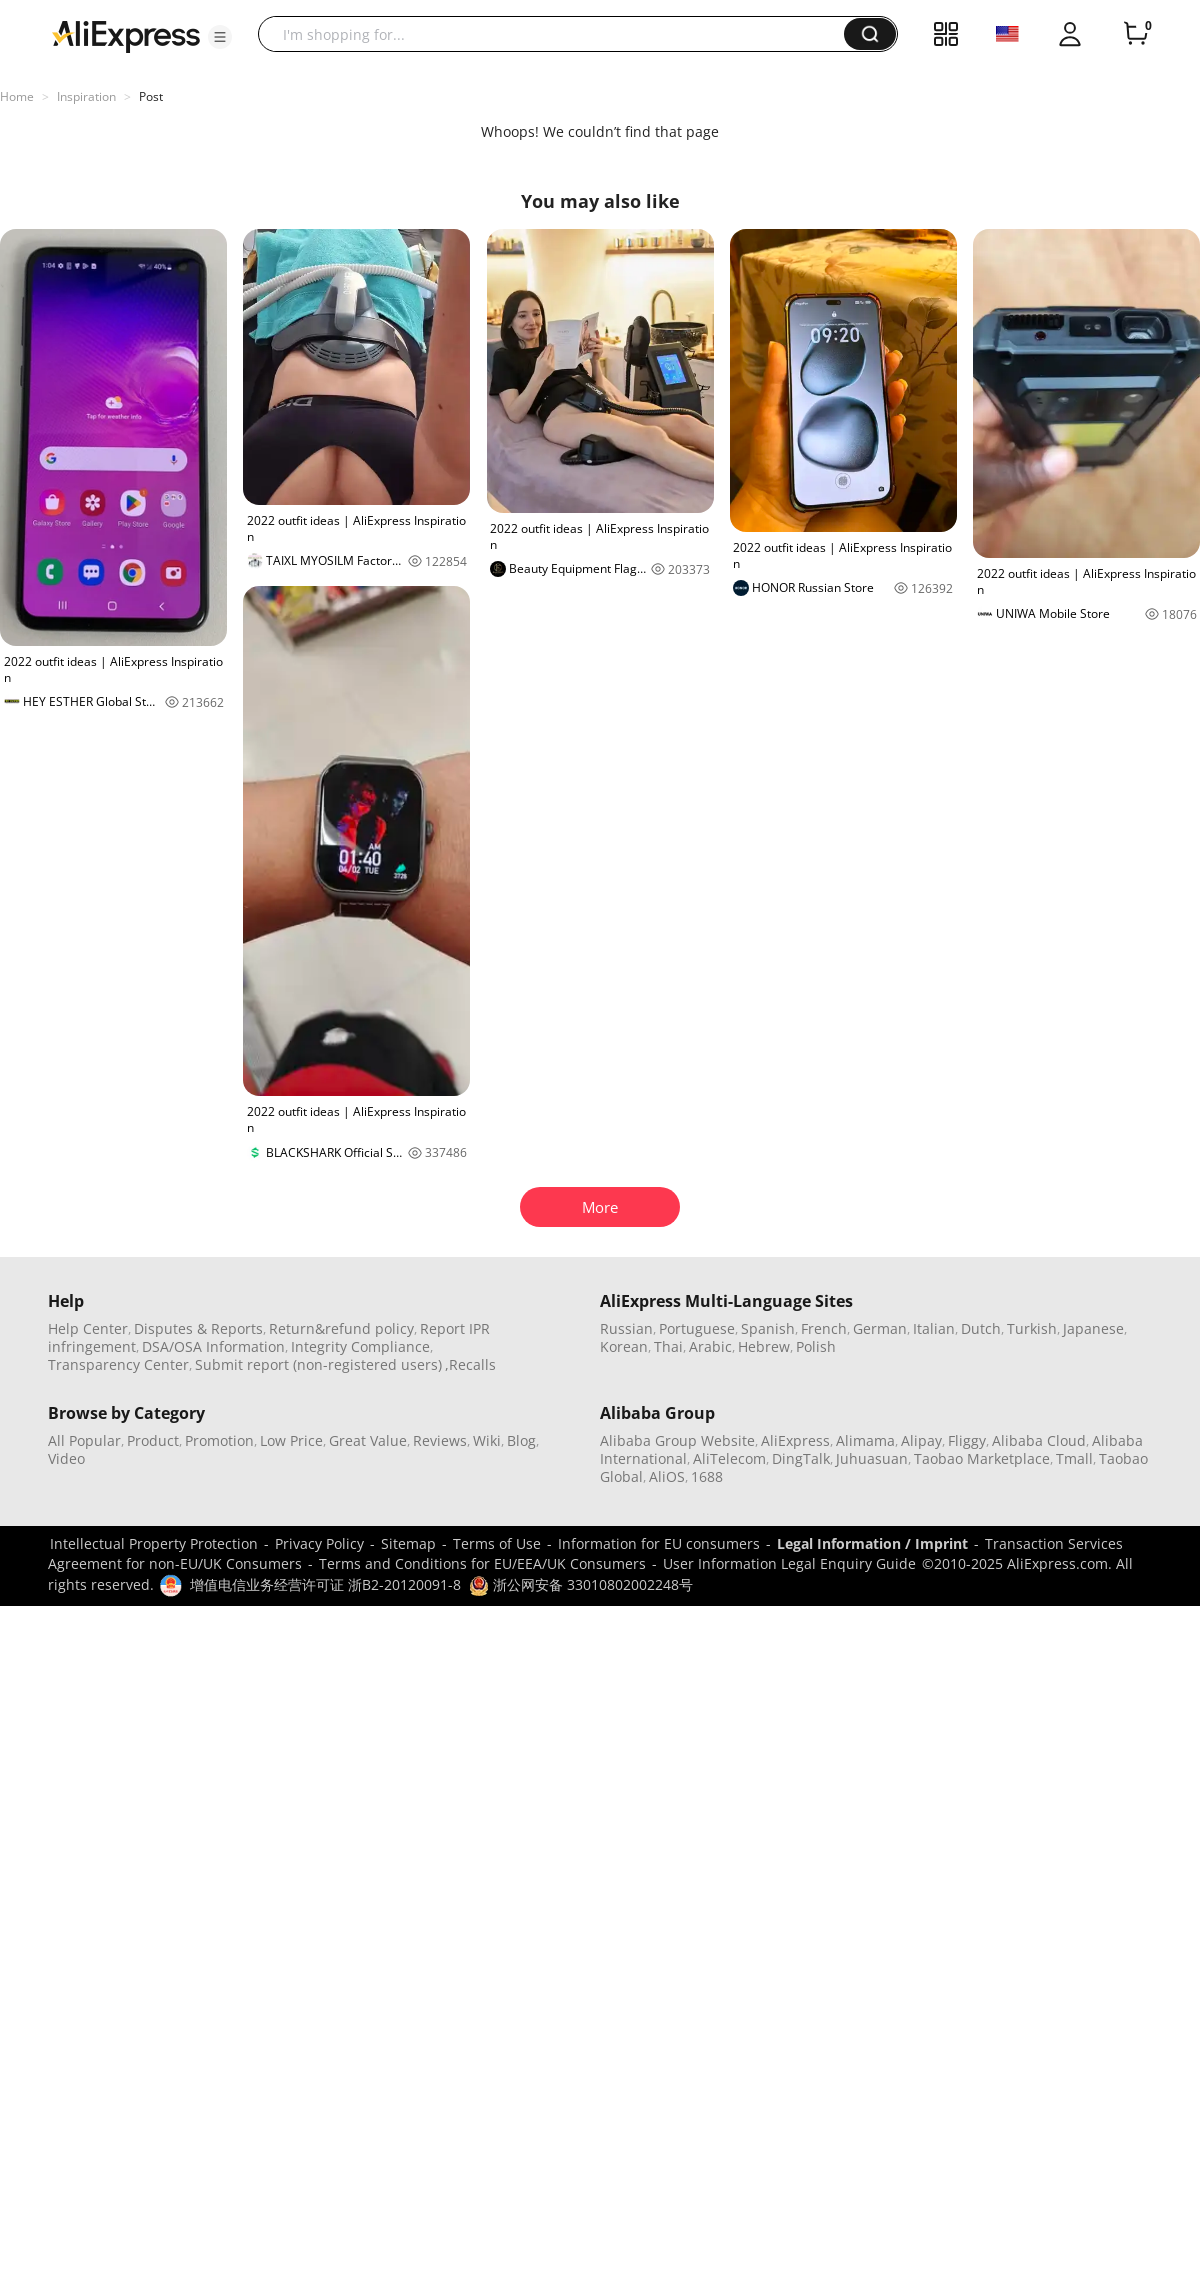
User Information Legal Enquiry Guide (789, 1563)
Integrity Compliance (360, 1346)
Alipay (921, 1440)
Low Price (291, 1440)
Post (151, 96)
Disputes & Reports (198, 1328)
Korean (624, 1346)
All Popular (84, 1440)
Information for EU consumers (659, 1543)
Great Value (368, 1440)
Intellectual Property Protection (154, 1543)
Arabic (710, 1346)
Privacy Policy (319, 1543)
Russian (626, 1328)
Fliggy (967, 1440)
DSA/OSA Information (213, 1346)
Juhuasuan (872, 1458)
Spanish (768, 1328)
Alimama (865, 1440)
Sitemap (408, 1543)
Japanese (1093, 1328)
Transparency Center (118, 1364)
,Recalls (470, 1364)
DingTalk (801, 1458)
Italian (934, 1328)
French (824, 1328)
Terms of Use (497, 1543)
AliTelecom (729, 1458)
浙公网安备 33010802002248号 (581, 1584)
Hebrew (764, 1346)
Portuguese (697, 1328)
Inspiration (86, 96)
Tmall (1074, 1458)
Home (17, 96)
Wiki (487, 1440)
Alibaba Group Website (677, 1440)
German (880, 1328)
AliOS (667, 1476)
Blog (521, 1440)
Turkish (1032, 1328)
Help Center (88, 1328)
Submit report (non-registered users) (318, 1364)
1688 (707, 1476)
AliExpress (795, 1440)
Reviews (440, 1440)
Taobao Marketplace (982, 1458)
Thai (668, 1346)
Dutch (981, 1328)
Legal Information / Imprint (872, 1543)
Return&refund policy (341, 1328)
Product (153, 1440)
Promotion (219, 1440)
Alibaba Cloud (1039, 1440)
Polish (816, 1346)
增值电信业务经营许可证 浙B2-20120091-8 (325, 1584)
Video (66, 1458)
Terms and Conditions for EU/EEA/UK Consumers (482, 1563)
